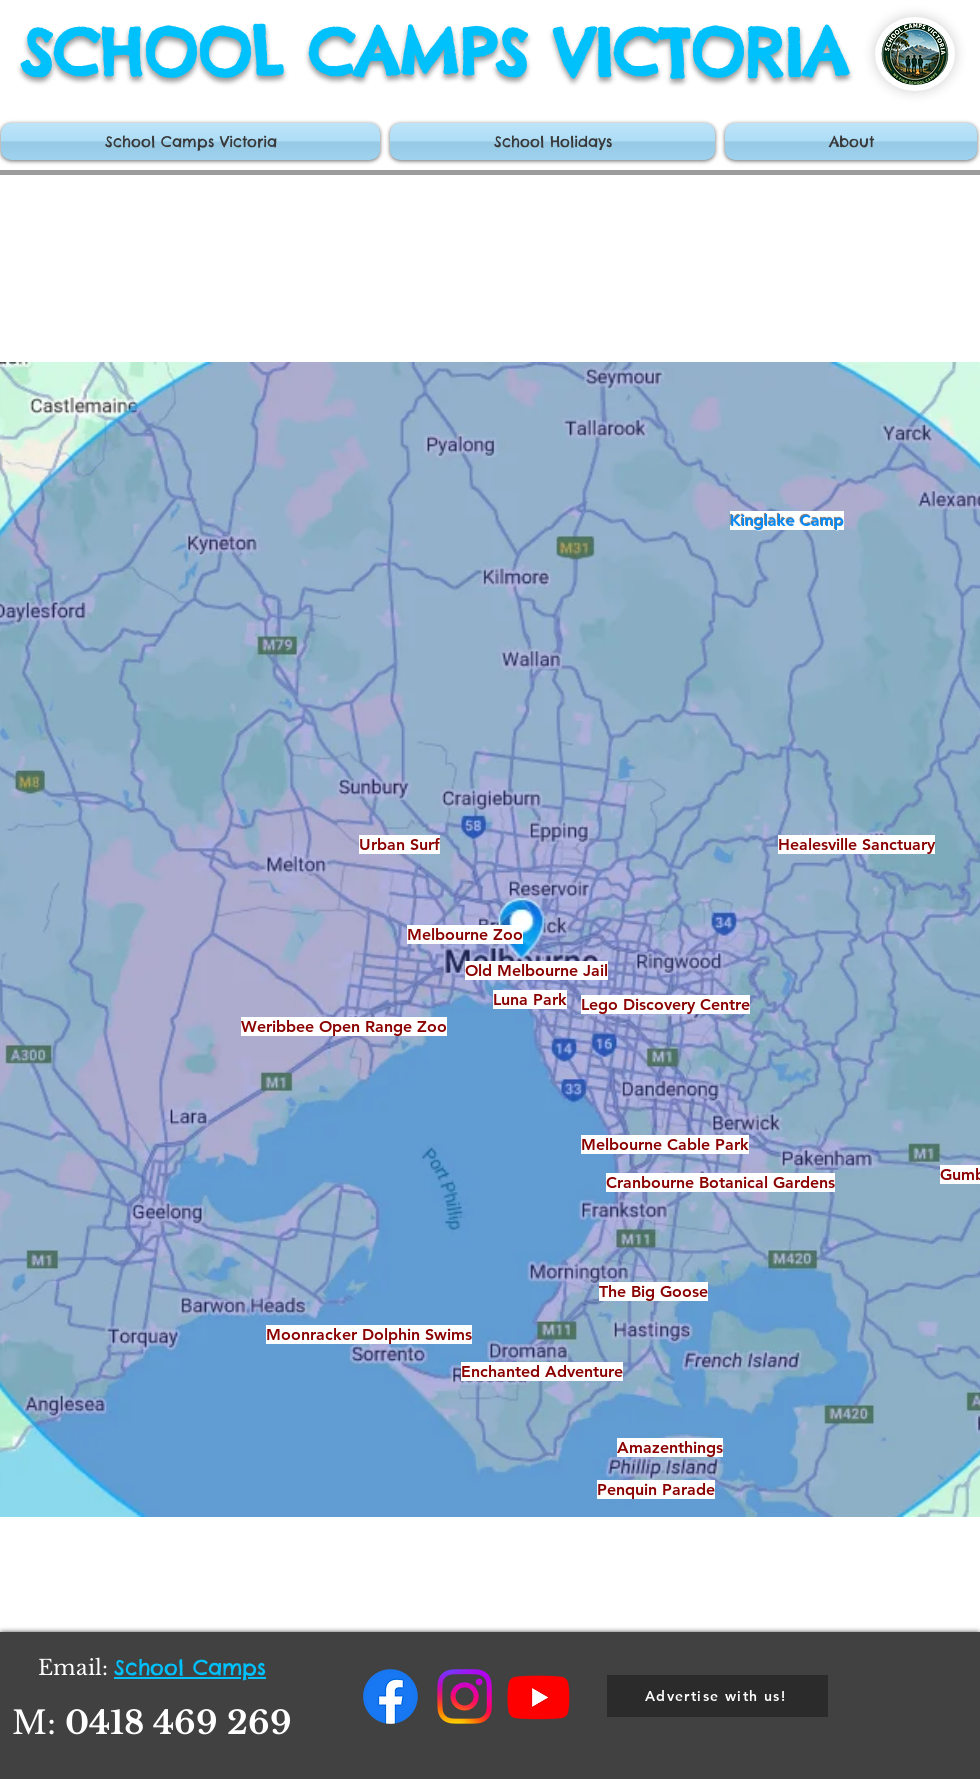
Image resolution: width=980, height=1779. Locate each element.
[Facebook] (390, 1696)
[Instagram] (464, 1696)
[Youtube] (538, 1696)
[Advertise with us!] (717, 1696)
